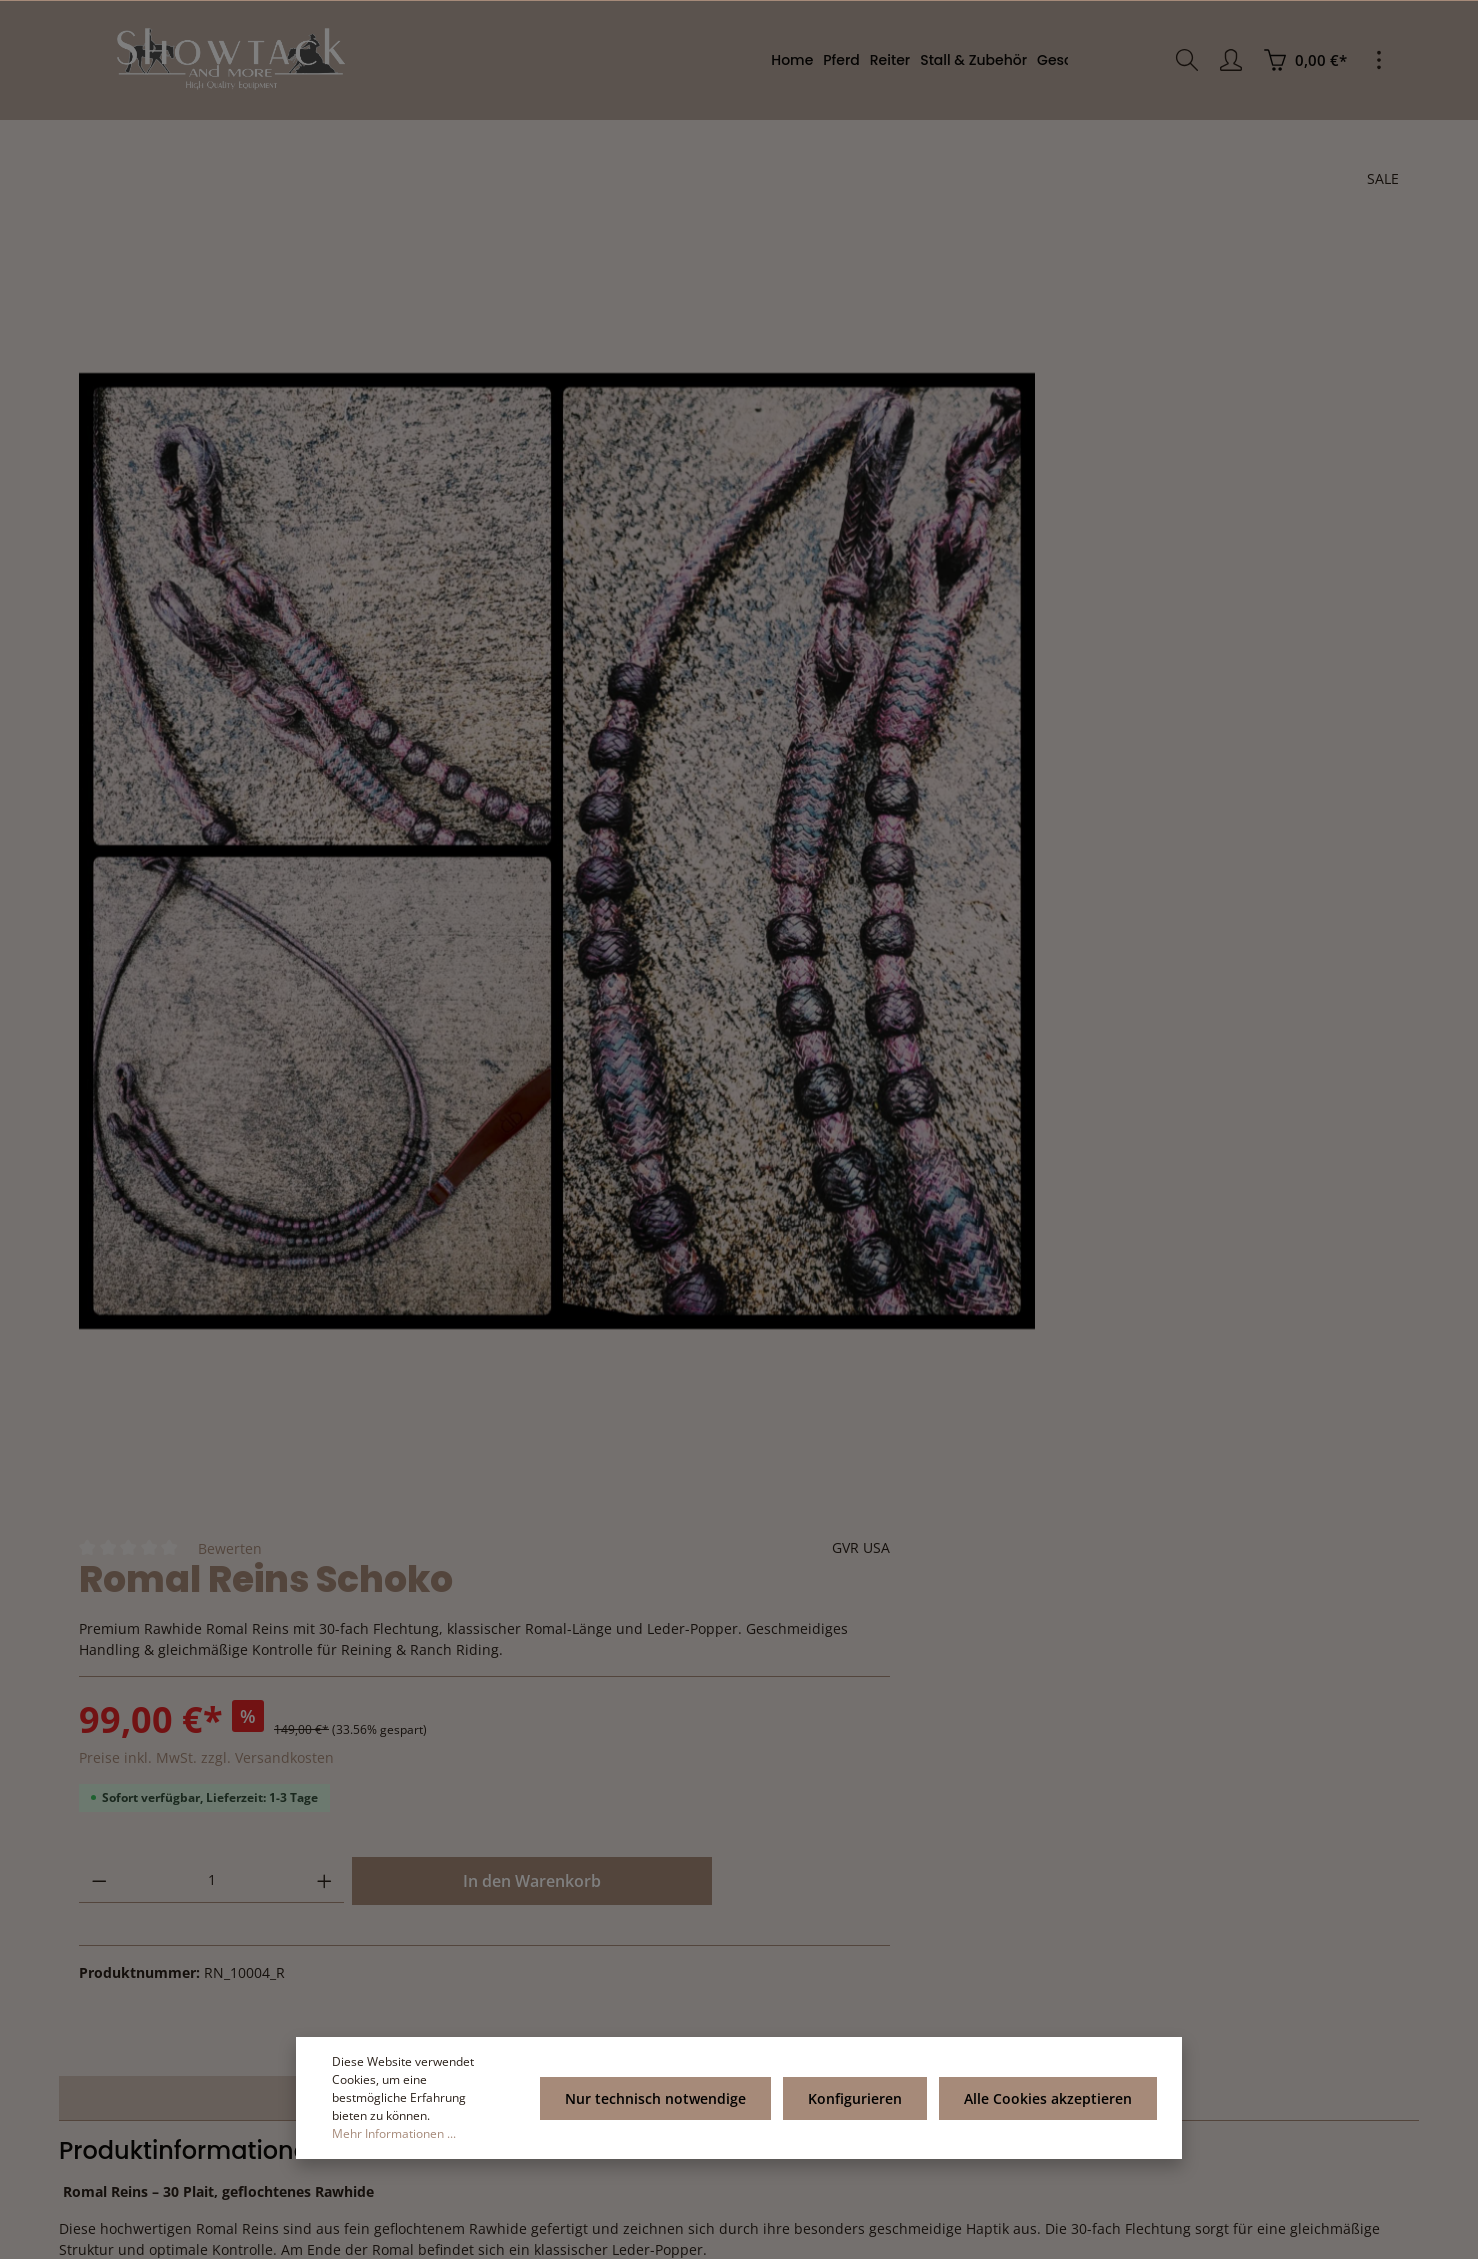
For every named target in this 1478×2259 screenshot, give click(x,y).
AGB (792, 1972)
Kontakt (1036, 1912)
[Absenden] (440, 2037)
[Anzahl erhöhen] (1022, 585)
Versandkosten (920, 2232)
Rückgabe (1042, 1880)
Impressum (814, 1880)
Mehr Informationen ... (394, 2133)
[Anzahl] (957, 585)
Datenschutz (818, 2004)
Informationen (850, 1826)
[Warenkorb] (1305, 60)
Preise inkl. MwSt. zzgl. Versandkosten (999, 462)
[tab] (399, 1347)
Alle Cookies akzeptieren (1049, 2107)
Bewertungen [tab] (1080, 1347)
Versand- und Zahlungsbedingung (839, 1926)
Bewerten (1023, 232)
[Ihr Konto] (1231, 60)
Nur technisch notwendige (664, 2107)
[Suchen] (1187, 60)
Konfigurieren (860, 2107)
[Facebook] (739, 2187)
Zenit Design (323, 2232)
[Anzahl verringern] (892, 585)
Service (1046, 1826)
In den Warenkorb (1225, 586)
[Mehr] (1379, 60)
